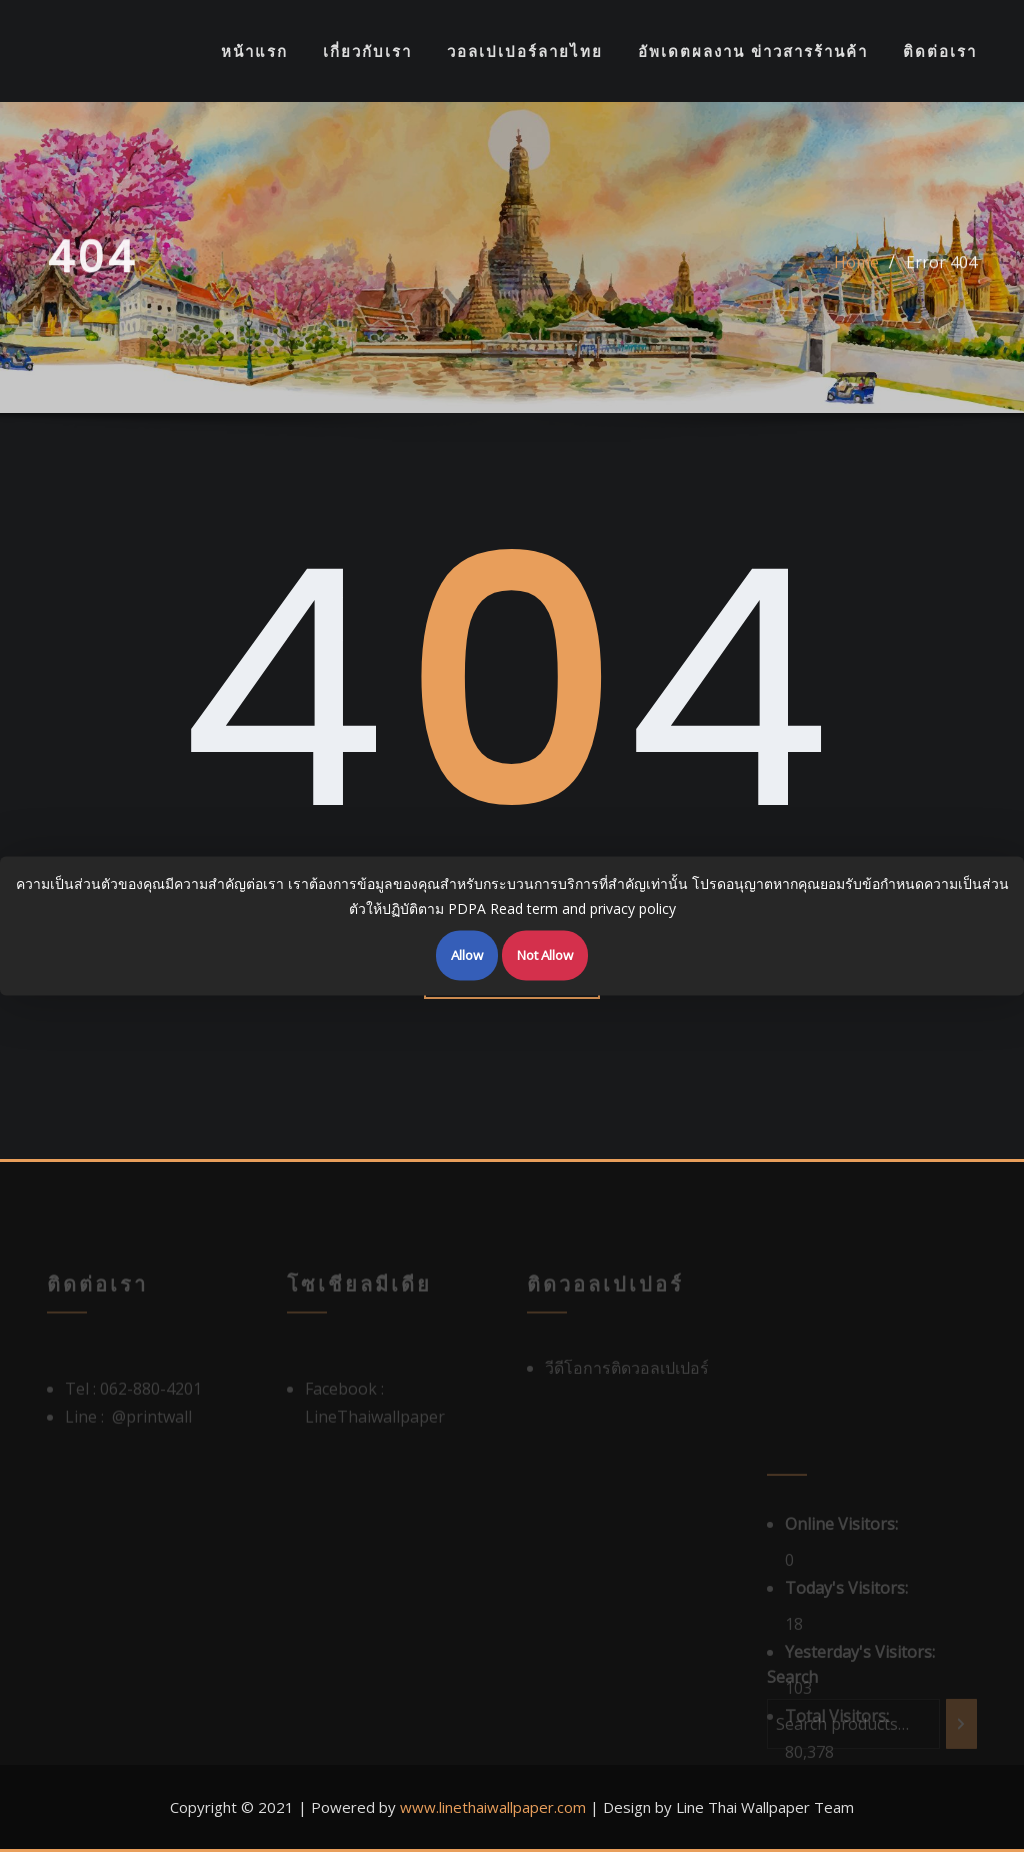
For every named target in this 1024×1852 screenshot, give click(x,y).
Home (856, 272)
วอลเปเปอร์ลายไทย (525, 51)
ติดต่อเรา (940, 51)
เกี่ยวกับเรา (367, 51)
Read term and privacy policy (583, 907)
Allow (467, 955)
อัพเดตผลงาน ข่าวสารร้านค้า (753, 51)
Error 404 (941, 272)
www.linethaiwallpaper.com (493, 1807)
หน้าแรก (254, 51)
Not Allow (545, 955)
